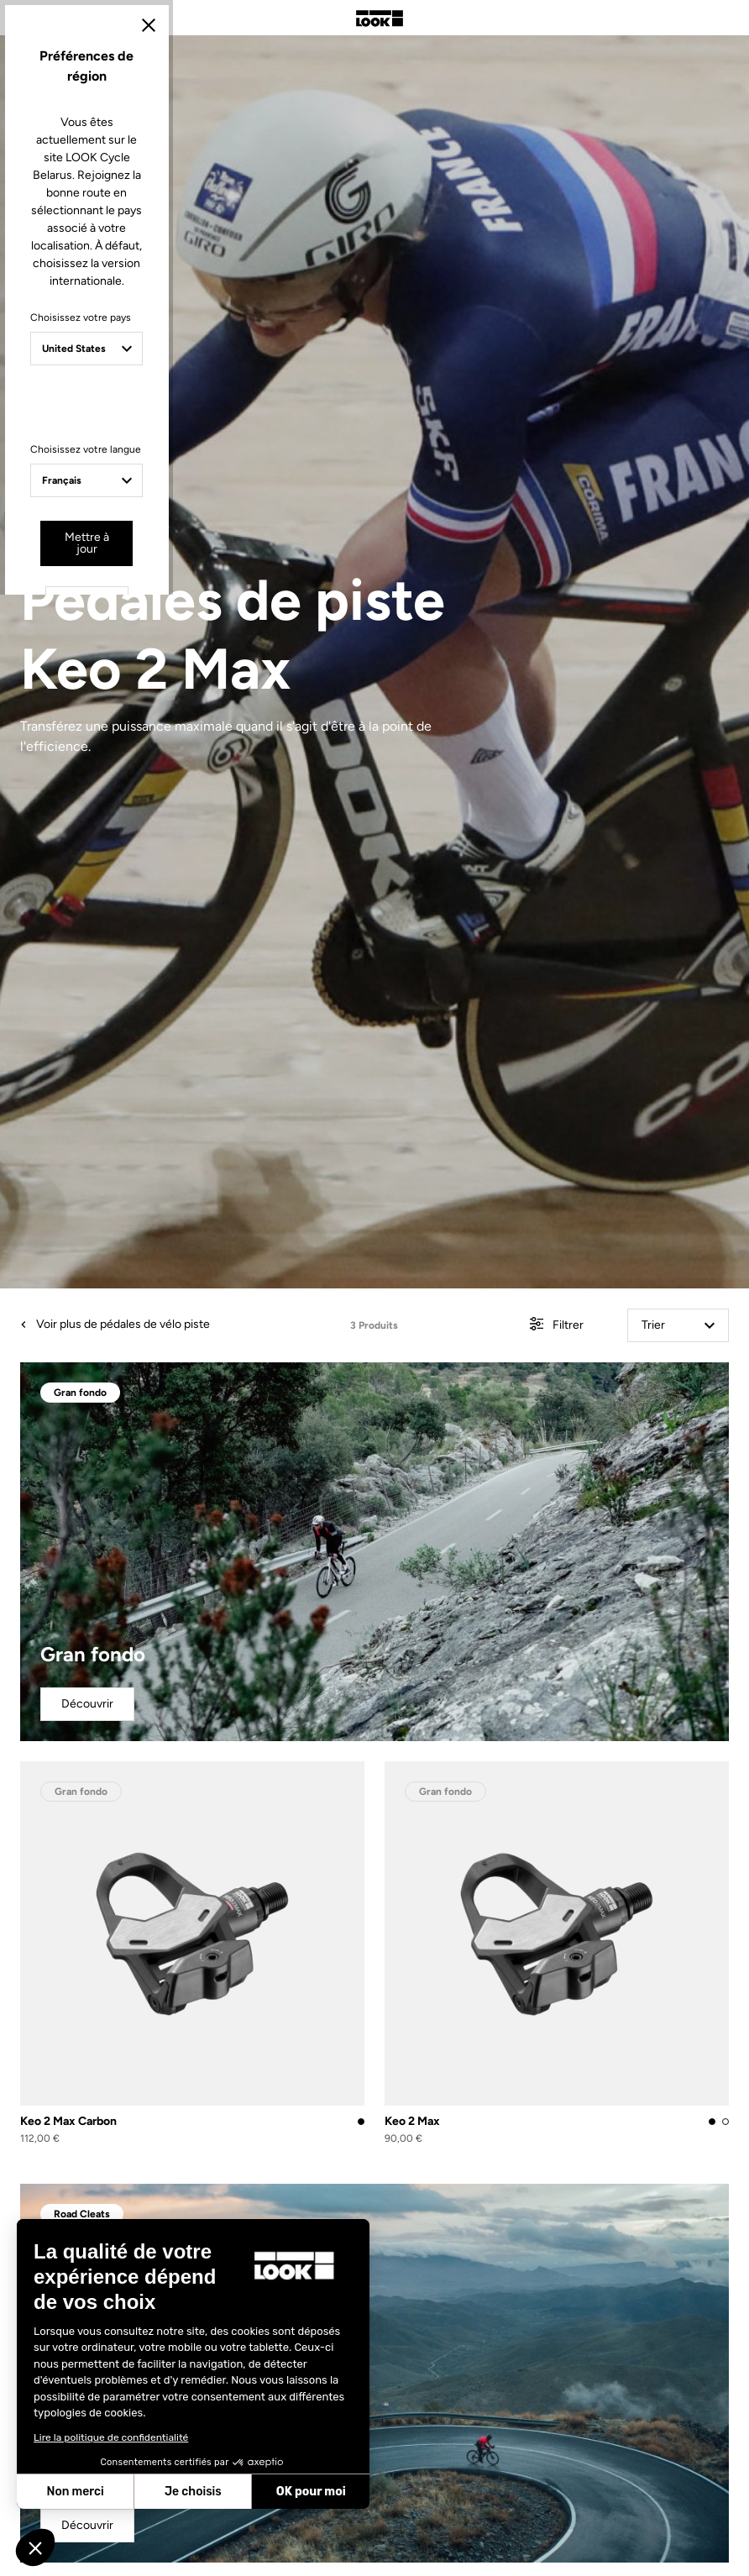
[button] (35, 2547)
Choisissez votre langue (235, 1355)
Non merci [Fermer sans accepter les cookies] (74, 2491)
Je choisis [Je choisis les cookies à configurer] (193, 2491)
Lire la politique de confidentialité (111, 2437)
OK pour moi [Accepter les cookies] (311, 2491)
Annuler (437, 1439)
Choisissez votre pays (230, 1240)
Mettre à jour (325, 1439)
